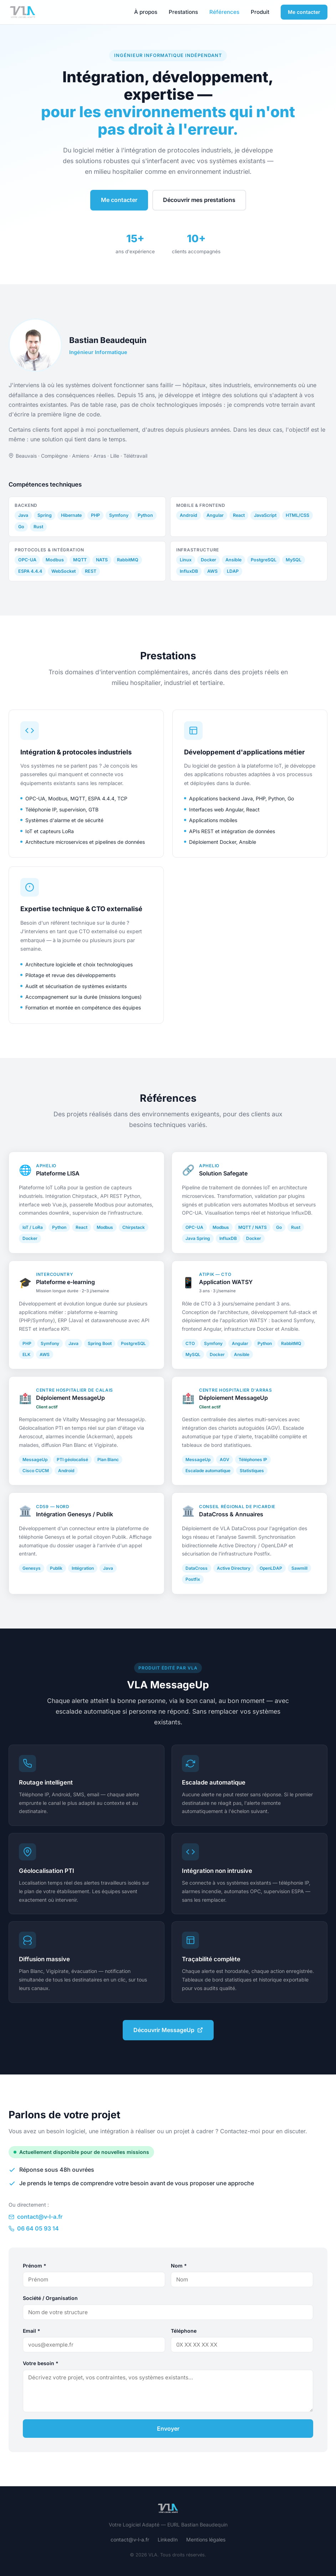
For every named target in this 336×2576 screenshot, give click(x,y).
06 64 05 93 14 (34, 2228)
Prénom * (34, 2266)
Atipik (206, 1280)
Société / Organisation (50, 2298)
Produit (260, 12)
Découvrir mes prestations (199, 199)
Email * (31, 2331)
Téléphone (184, 2331)
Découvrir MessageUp (168, 2030)
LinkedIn (168, 2539)
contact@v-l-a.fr (35, 2216)
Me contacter (304, 12)
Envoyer (168, 2428)
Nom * (179, 2266)
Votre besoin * (40, 2363)
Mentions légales (205, 2539)
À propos (145, 12)
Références (224, 12)
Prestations (183, 12)
